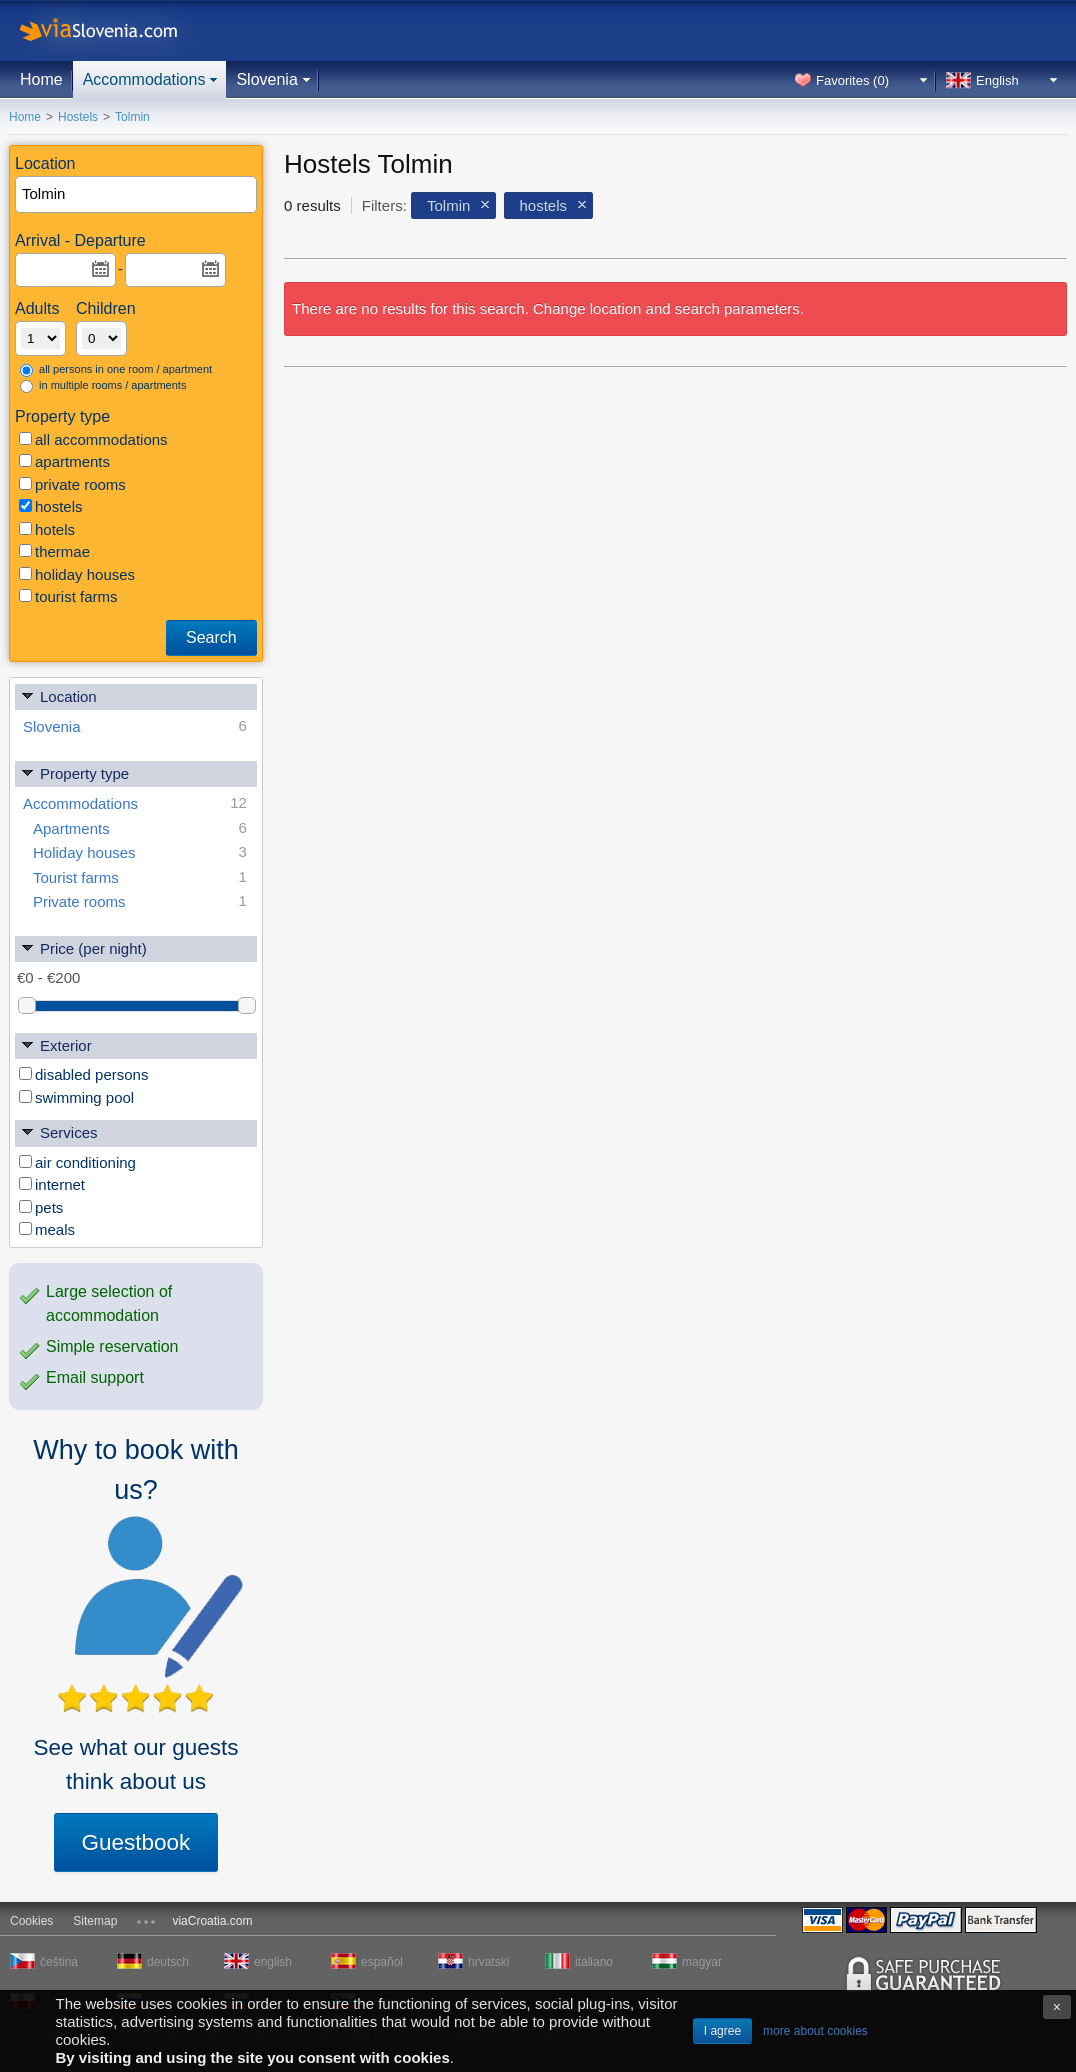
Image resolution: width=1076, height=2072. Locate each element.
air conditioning (77, 1162)
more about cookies (815, 2031)
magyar (702, 1962)
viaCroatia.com (212, 1921)
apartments (64, 461)
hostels (51, 506)
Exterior (56, 1044)
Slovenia (266, 79)
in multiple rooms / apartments (103, 386)
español (382, 1962)
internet (52, 1184)
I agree (722, 2031)
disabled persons (83, 1074)
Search (211, 637)
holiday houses (77, 574)
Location (58, 695)
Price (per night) (83, 947)
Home (41, 79)
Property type (74, 772)
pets (41, 1207)
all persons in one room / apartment (116, 370)
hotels (47, 529)
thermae (54, 551)
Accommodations (144, 79)
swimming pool (76, 1097)
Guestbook (136, 1842)
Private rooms (140, 901)
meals (47, 1229)
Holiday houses (140, 852)
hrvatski (488, 1962)
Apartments (140, 828)
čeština (59, 1962)
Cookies (31, 1921)
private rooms (72, 484)
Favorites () (852, 80)
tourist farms (68, 596)
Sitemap (95, 1921)
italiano (594, 1962)
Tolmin (448, 205)
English (997, 80)
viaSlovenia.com (115, 30)
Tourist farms (140, 877)
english (273, 1962)
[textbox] (137, 194)
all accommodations (93, 439)
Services (59, 1131)
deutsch (168, 1962)
